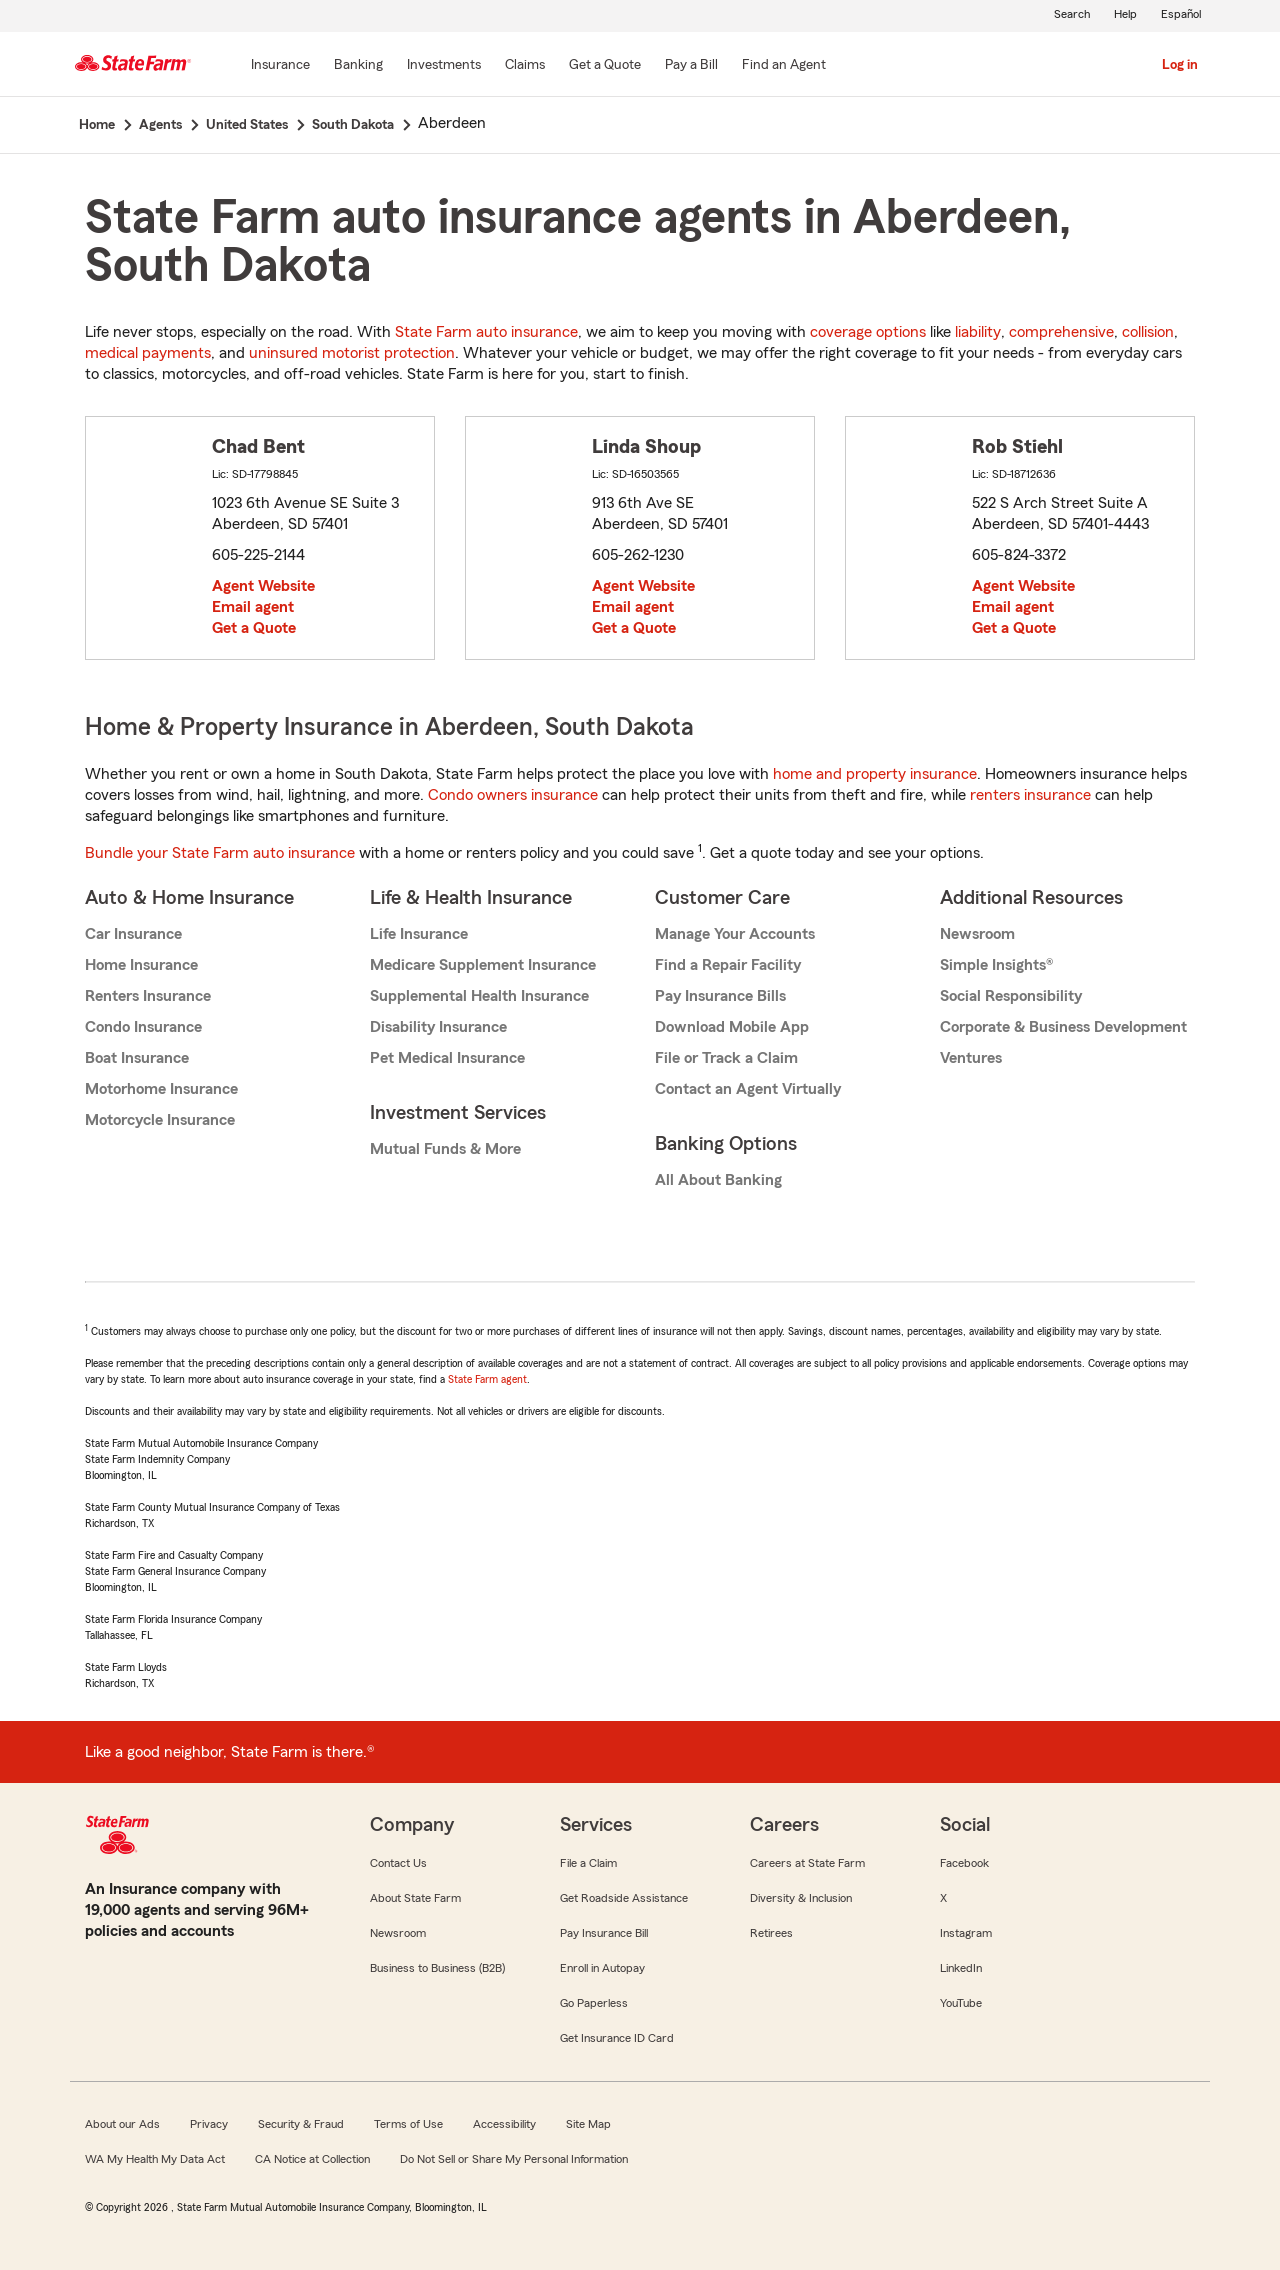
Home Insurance (141, 965)
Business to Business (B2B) (437, 1968)
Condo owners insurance (513, 795)
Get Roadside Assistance (624, 1898)
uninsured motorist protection (352, 353)
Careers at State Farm (807, 1863)
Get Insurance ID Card (617, 2038)
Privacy (209, 2124)
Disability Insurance (438, 1027)
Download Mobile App (732, 1027)
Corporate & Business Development (1063, 1027)
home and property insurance (875, 774)
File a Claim (588, 1863)
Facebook (964, 1863)
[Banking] (358, 66)
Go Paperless (594, 2003)
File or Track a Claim (726, 1058)
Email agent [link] (253, 607)
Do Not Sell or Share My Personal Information (514, 2159)
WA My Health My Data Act (155, 2159)
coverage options (868, 332)
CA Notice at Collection (312, 2159)
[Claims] (525, 66)
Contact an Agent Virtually (748, 1089)
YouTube (961, 2003)
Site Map (588, 2124)
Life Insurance (419, 934)
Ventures (971, 1058)
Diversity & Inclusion (801, 1898)
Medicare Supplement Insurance (483, 965)
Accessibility (504, 2124)
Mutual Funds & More (445, 1149)
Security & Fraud (301, 2124)
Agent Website (263, 586)
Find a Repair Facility (728, 965)
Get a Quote (254, 628)
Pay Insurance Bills (720, 996)
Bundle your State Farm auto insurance (220, 853)
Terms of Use (408, 2124)
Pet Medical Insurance (447, 1058)
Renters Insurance (148, 996)
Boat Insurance (137, 1058)
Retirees (771, 1933)
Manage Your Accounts (735, 934)
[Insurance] (280, 66)
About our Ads (122, 2124)
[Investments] (444, 66)
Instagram (966, 1933)
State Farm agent (487, 1379)
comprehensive (1061, 332)
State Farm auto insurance (486, 332)
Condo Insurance (143, 1027)
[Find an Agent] (784, 66)
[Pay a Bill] (691, 66)
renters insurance (1030, 795)
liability (978, 332)
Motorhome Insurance (161, 1089)
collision (1148, 332)
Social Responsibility (1011, 996)
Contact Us (398, 1863)
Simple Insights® (996, 965)
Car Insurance (133, 934)
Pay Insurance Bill (604, 1933)
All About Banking (718, 1180)
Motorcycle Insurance (160, 1120)
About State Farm (415, 1898)
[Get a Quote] (605, 66)
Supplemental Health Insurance (479, 996)
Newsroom (977, 934)
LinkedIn (961, 1968)
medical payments (148, 353)
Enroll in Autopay (602, 1968)
